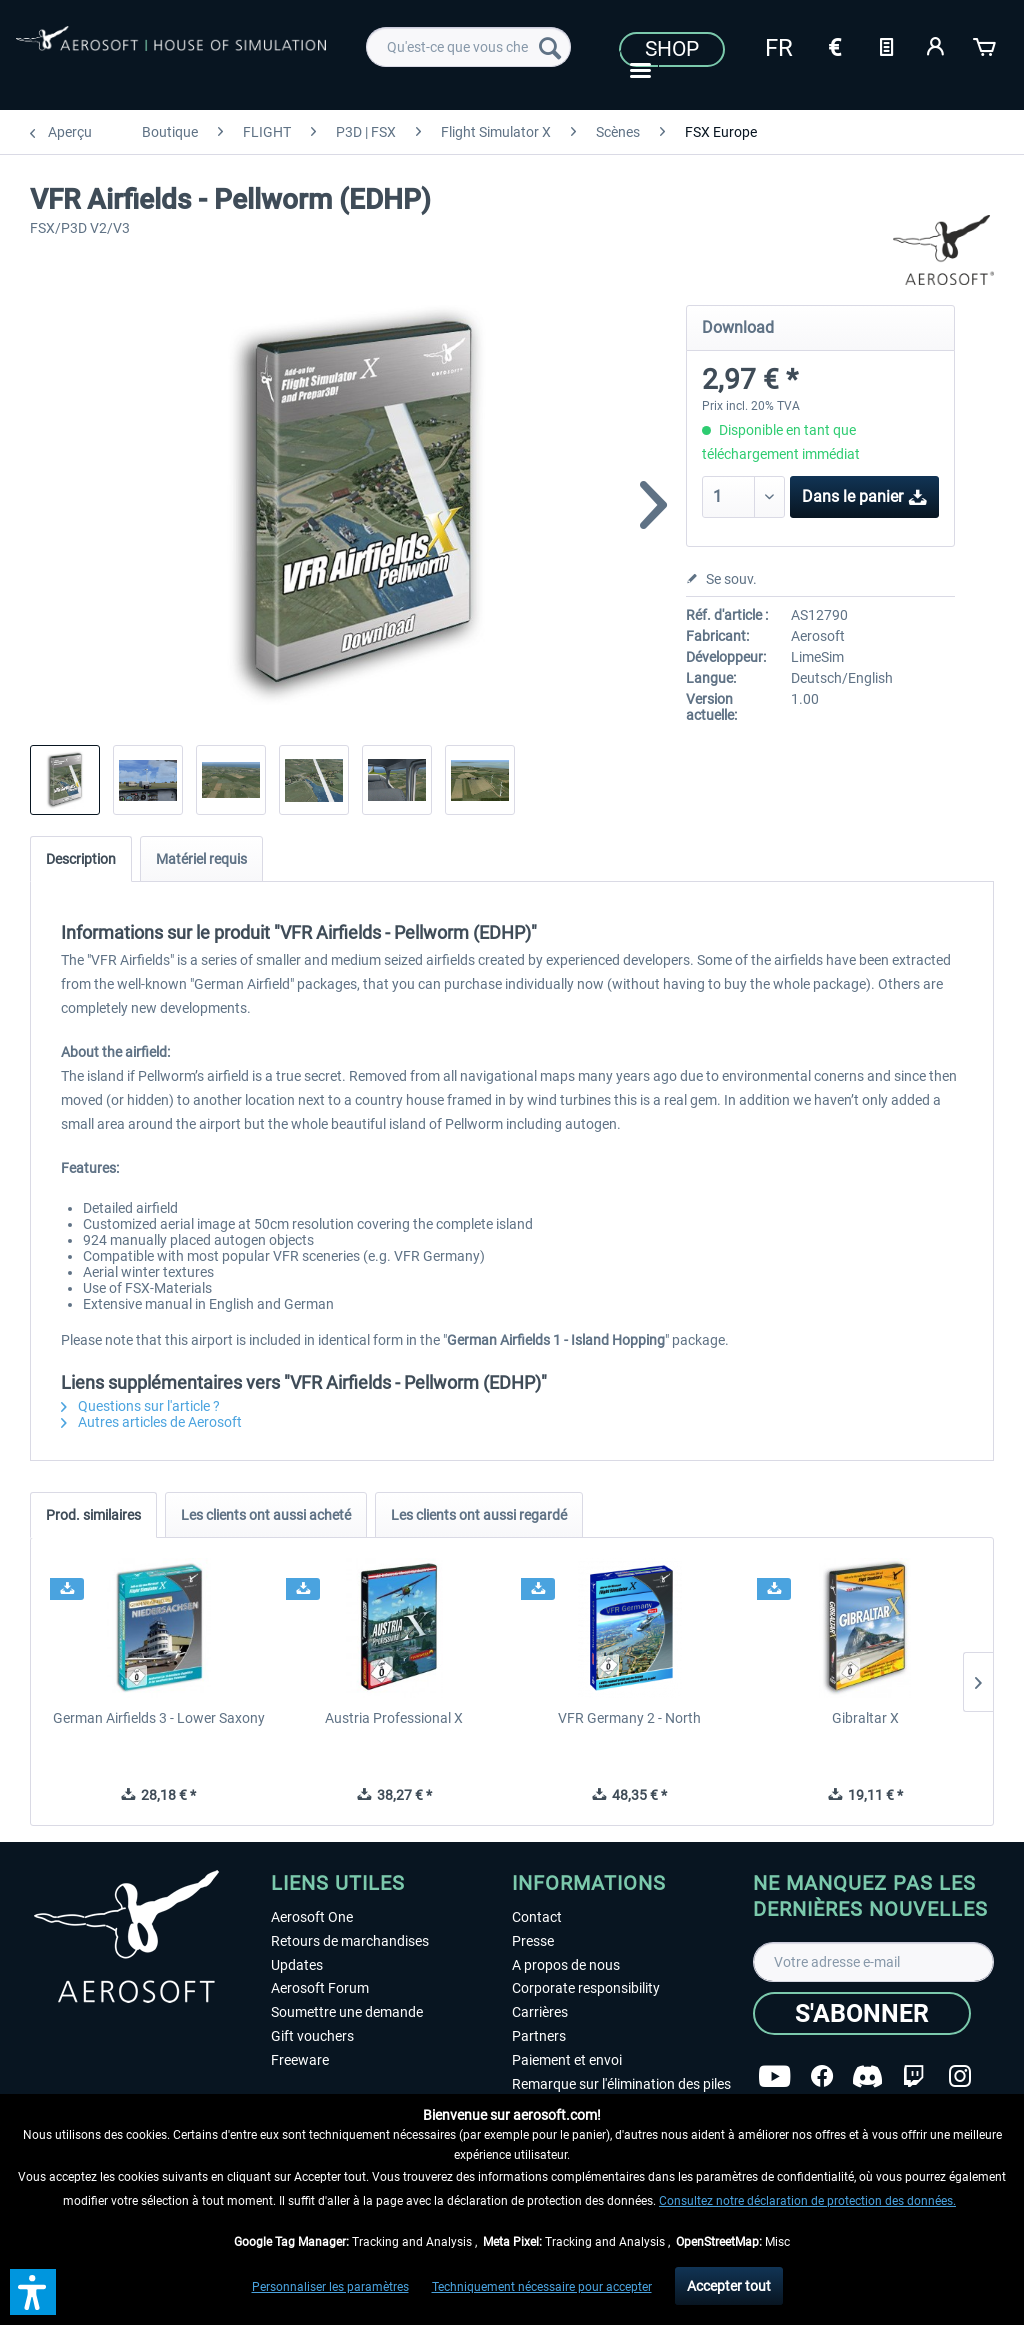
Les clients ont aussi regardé (479, 1515)
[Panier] (986, 45)
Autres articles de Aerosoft (151, 1422)
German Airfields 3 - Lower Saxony (159, 1718)
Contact (537, 1917)
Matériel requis (201, 859)
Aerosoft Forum (320, 1988)
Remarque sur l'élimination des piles (621, 2084)
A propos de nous (566, 1965)
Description (81, 859)
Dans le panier (864, 493)
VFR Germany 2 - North (629, 1718)
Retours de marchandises (350, 1941)
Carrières (540, 2012)
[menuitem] (468, 47)
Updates (297, 1965)
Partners (539, 2036)
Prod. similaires (93, 1515)
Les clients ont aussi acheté (266, 1515)
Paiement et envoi (567, 2060)
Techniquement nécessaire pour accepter (542, 2287)
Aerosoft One (312, 1917)
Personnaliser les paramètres (330, 2287)
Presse (533, 1941)
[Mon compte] (936, 45)
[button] (33, 2292)
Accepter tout (729, 2286)
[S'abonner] (862, 2013)
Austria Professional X (394, 1718)
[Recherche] (550, 47)
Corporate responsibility (586, 1988)
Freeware (300, 2060)
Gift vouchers (312, 2036)
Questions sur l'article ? (140, 1406)
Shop (672, 49)
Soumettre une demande (347, 2012)
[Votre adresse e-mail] (873, 1962)
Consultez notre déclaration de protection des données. (807, 2201)
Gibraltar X (865, 1718)
